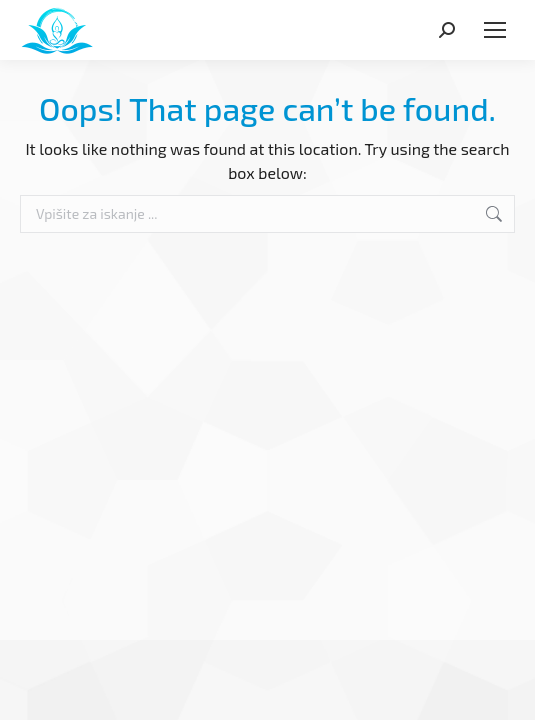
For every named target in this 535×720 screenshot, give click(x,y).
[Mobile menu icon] (495, 30)
